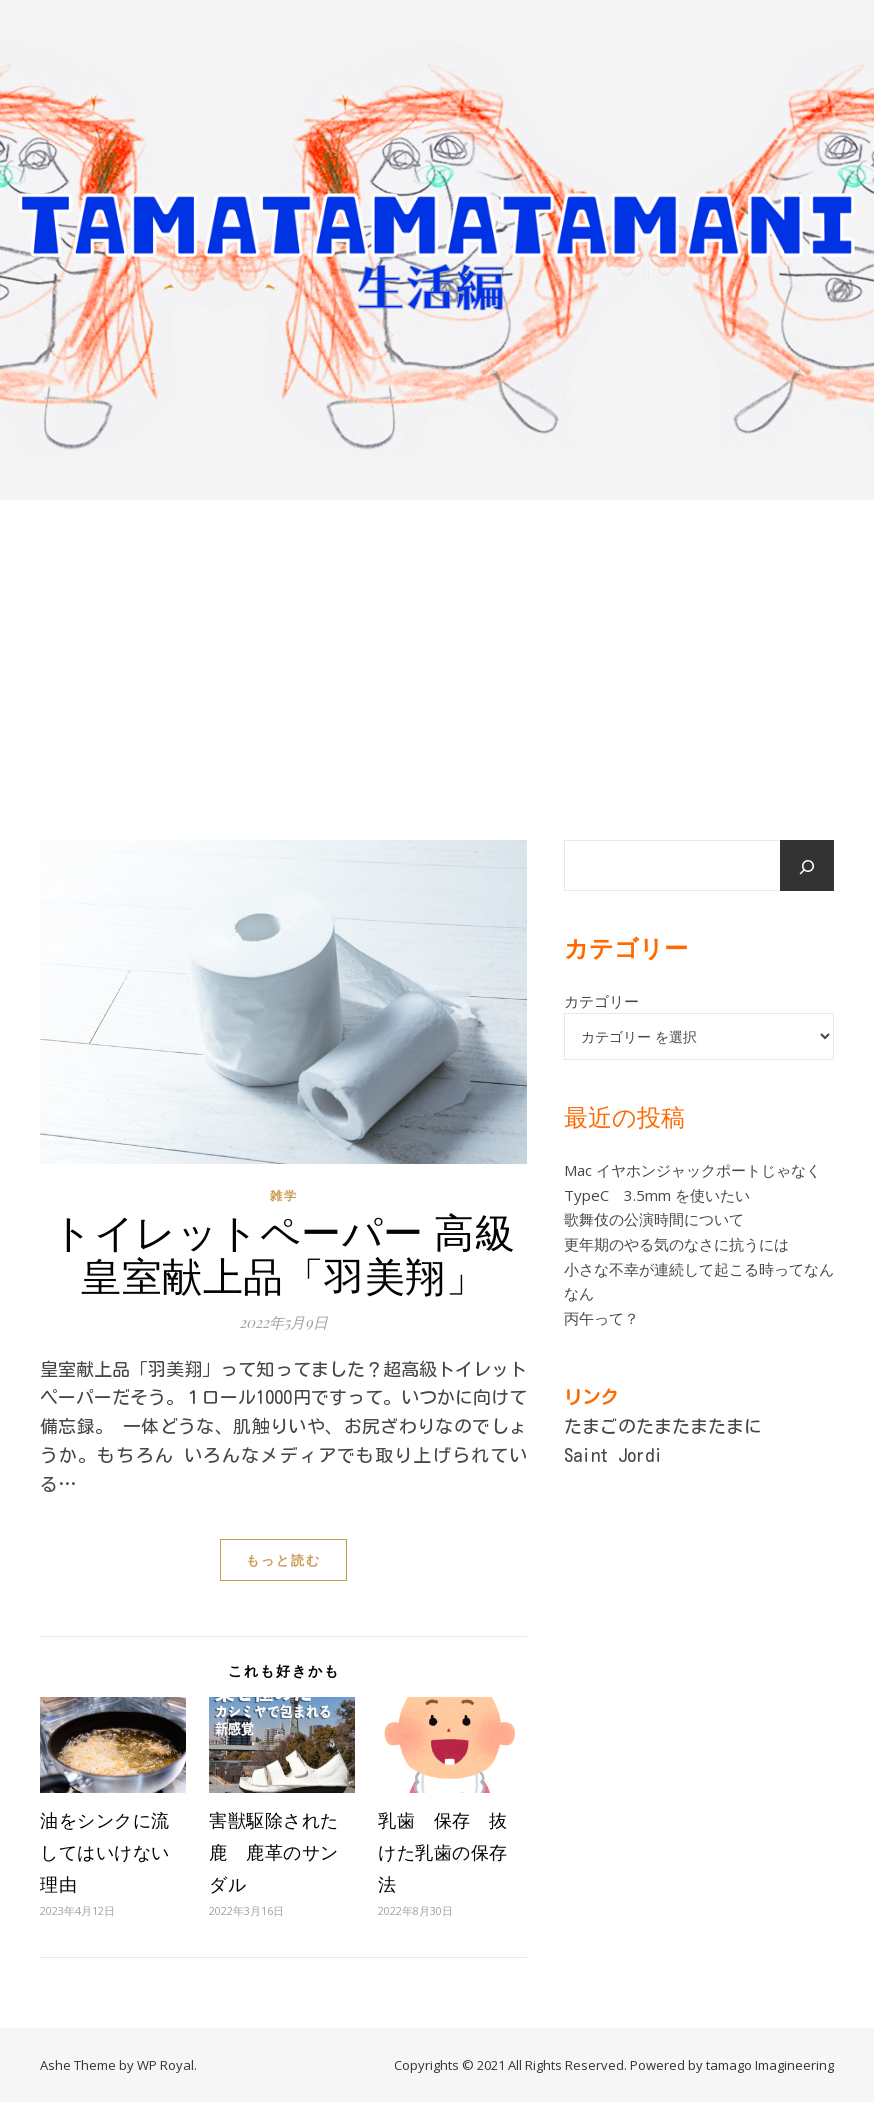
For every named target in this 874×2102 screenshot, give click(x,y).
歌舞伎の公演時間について (654, 1219)
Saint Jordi (613, 1455)
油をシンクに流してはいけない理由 (105, 1852)
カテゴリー (601, 1001)
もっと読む (283, 1560)
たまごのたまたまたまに (663, 1426)
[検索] (807, 867)
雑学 (284, 1195)
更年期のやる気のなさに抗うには (676, 1244)
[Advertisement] (437, 650)
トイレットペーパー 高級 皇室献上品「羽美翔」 (283, 1252)
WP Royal (165, 2065)
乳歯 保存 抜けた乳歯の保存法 (443, 1852)
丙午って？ (601, 1318)
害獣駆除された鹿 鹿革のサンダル (274, 1852)
